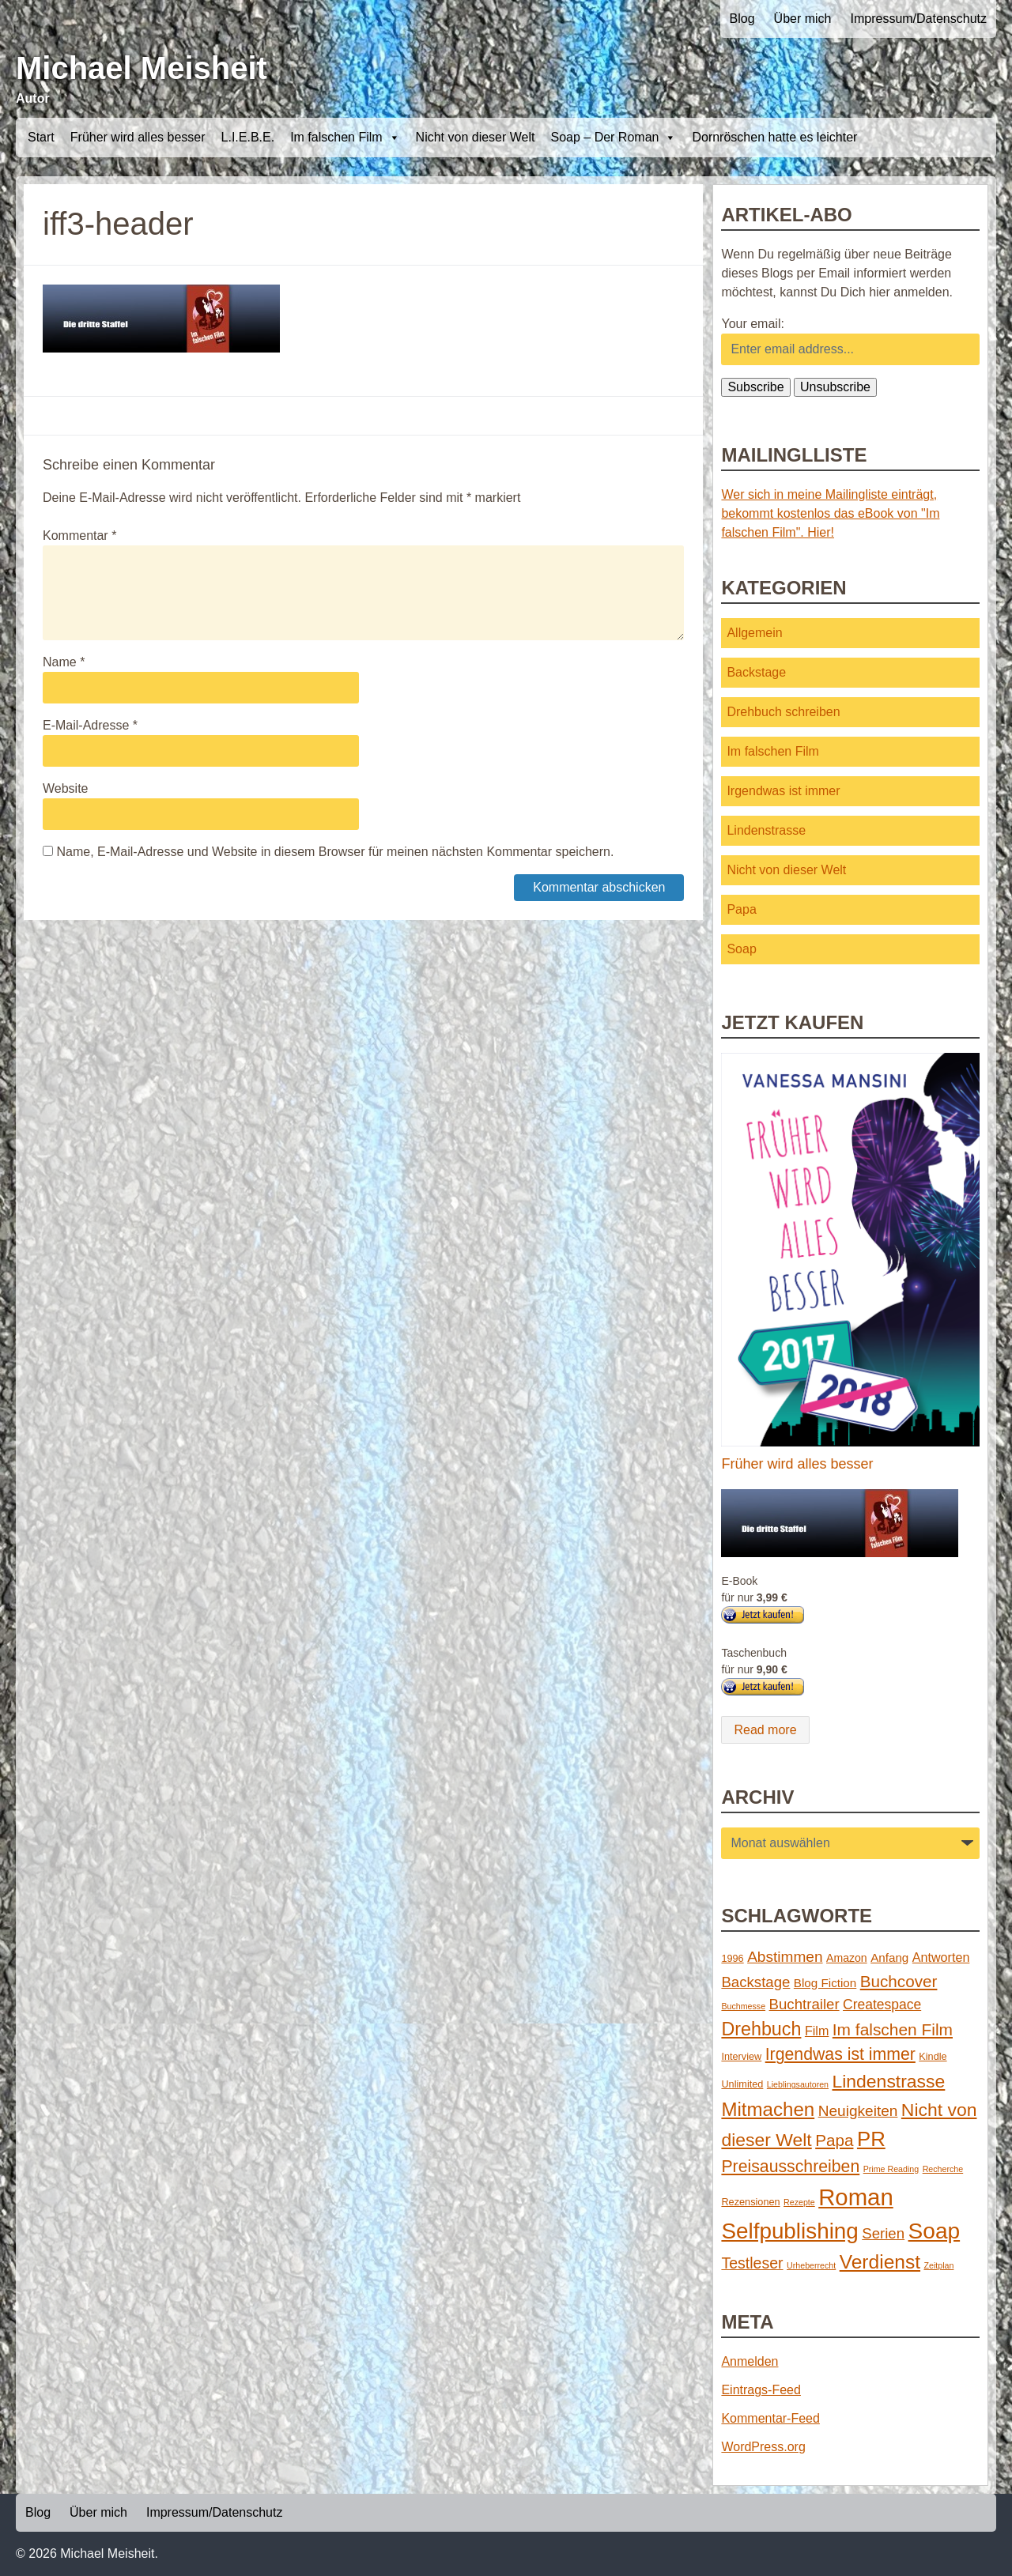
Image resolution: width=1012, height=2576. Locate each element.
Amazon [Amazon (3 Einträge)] (846, 1958)
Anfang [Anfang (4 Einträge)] (889, 1957)
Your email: (752, 323)
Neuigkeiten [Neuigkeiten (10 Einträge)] (858, 2111)
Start (41, 137)
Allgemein (754, 632)
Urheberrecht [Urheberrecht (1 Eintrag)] (811, 2265)
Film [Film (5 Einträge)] (817, 2030)
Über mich (803, 18)
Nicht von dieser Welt (475, 137)
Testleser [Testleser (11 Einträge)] (752, 2263)
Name (64, 662)
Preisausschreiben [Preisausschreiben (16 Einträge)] (790, 2166)
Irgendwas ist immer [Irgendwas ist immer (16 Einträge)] (840, 2054)
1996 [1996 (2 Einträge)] (732, 1958)
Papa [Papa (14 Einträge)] (834, 2140)
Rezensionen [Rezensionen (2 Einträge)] (750, 2202)
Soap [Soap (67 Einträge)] (934, 2231)
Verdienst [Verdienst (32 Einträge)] (880, 2261)
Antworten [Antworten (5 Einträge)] (941, 1957)
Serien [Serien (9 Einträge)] (883, 2233)
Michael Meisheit (141, 68)
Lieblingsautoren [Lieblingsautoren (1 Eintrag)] (798, 2084)
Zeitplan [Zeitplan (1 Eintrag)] (939, 2265)
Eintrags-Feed (761, 2390)
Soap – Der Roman (613, 137)
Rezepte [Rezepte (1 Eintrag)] (799, 2202)
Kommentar (79, 535)
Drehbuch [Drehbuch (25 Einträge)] (761, 2029)
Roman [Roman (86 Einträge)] (855, 2197)
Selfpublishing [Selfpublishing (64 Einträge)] (789, 2231)
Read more (765, 1730)
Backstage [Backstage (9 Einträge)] (755, 1982)
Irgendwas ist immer (783, 791)
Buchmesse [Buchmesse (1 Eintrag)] (743, 2006)
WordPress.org (763, 2446)
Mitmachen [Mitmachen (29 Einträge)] (767, 2109)
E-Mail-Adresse (90, 725)
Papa (741, 909)
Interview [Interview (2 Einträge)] (741, 2056)
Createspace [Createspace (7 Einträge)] (882, 2004)
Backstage (756, 672)
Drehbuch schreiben (783, 711)
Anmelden (749, 2361)
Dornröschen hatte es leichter (774, 137)
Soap (741, 949)
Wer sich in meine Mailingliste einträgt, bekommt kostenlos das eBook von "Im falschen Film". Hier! (830, 513)
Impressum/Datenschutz (918, 18)
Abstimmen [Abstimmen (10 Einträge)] (784, 1956)
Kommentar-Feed (770, 2418)
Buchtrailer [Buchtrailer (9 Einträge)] (804, 2004)
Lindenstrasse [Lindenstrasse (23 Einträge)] (889, 2081)
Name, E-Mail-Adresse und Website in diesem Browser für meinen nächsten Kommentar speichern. (335, 851)
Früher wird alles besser (138, 137)
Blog (742, 18)
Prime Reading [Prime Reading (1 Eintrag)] (891, 2169)
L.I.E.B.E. (248, 137)
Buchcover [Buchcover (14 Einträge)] (899, 1981)
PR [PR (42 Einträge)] (871, 2139)
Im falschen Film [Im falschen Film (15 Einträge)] (893, 2029)
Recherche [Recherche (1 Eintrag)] (943, 2169)
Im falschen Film (344, 137)
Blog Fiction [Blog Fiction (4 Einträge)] (825, 1983)
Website (66, 788)
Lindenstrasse (766, 830)
